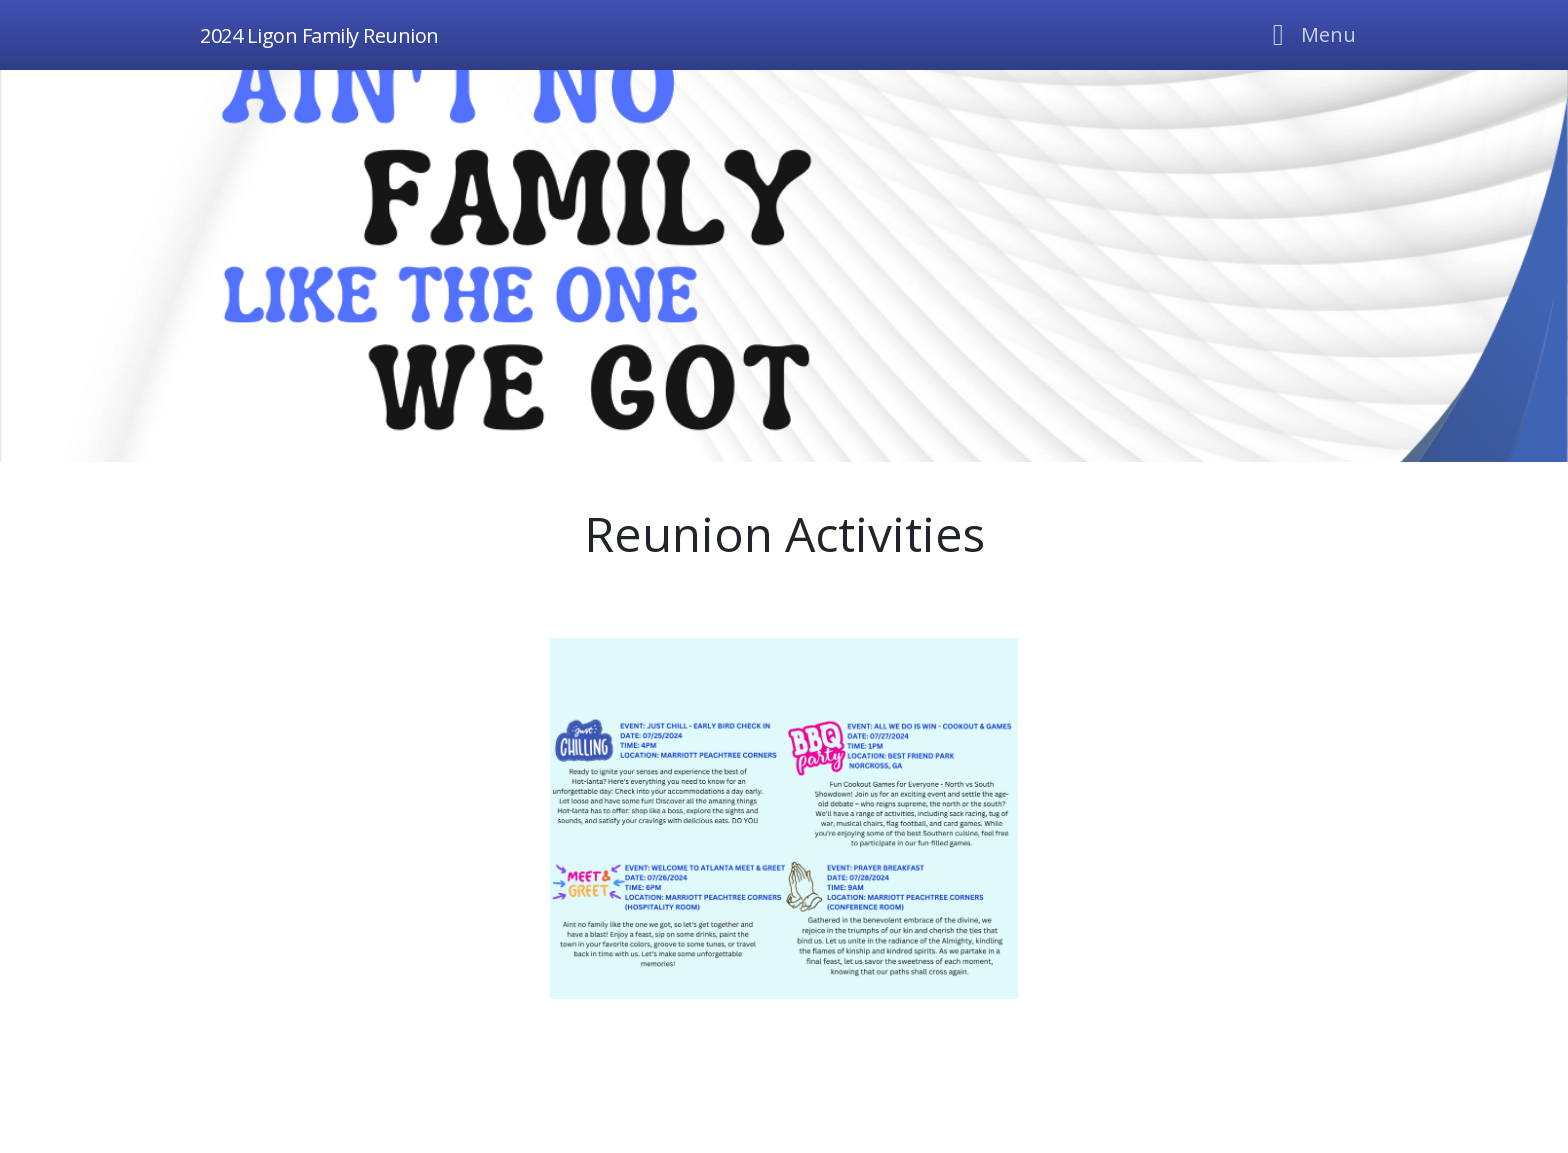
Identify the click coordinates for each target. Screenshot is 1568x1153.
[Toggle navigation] (1308, 35)
